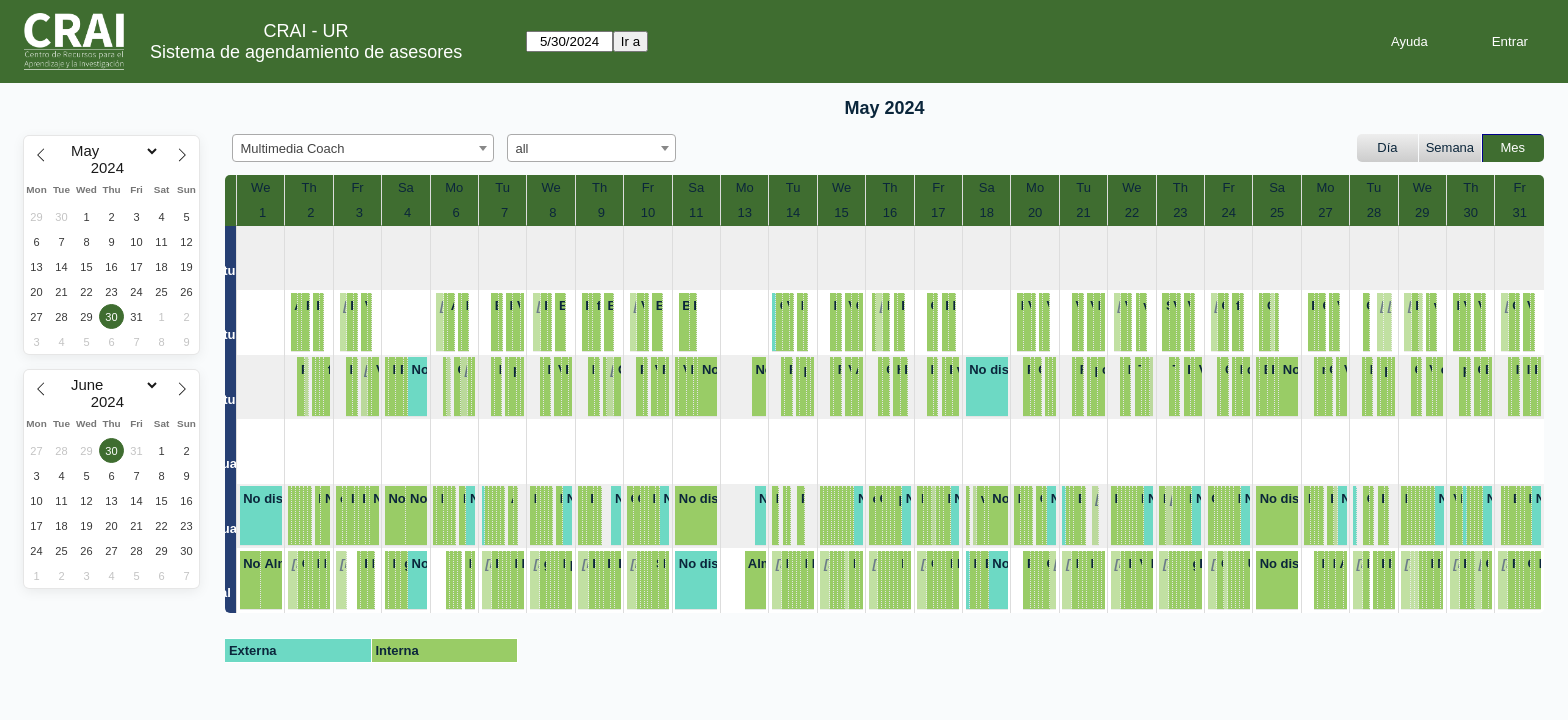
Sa (406, 187)
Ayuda (1409, 41)
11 (696, 212)
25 (1277, 212)
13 (744, 212)
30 (1471, 212)
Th (309, 187)
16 (890, 212)
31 (1520, 212)
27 (1325, 212)
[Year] (112, 168)
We (260, 187)
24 (1229, 212)
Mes (1513, 147)
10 (648, 212)
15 (841, 212)
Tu (502, 187)
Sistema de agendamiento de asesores (306, 52)
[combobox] (363, 148)
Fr (357, 187)
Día (1387, 147)
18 (986, 212)
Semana (1450, 147)
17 (938, 212)
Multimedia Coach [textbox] (293, 148)
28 (1374, 212)
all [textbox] (522, 148)
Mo (454, 187)
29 (1422, 212)
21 (1083, 212)
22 (1132, 212)
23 (1180, 212)
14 (793, 212)
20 (1035, 212)
